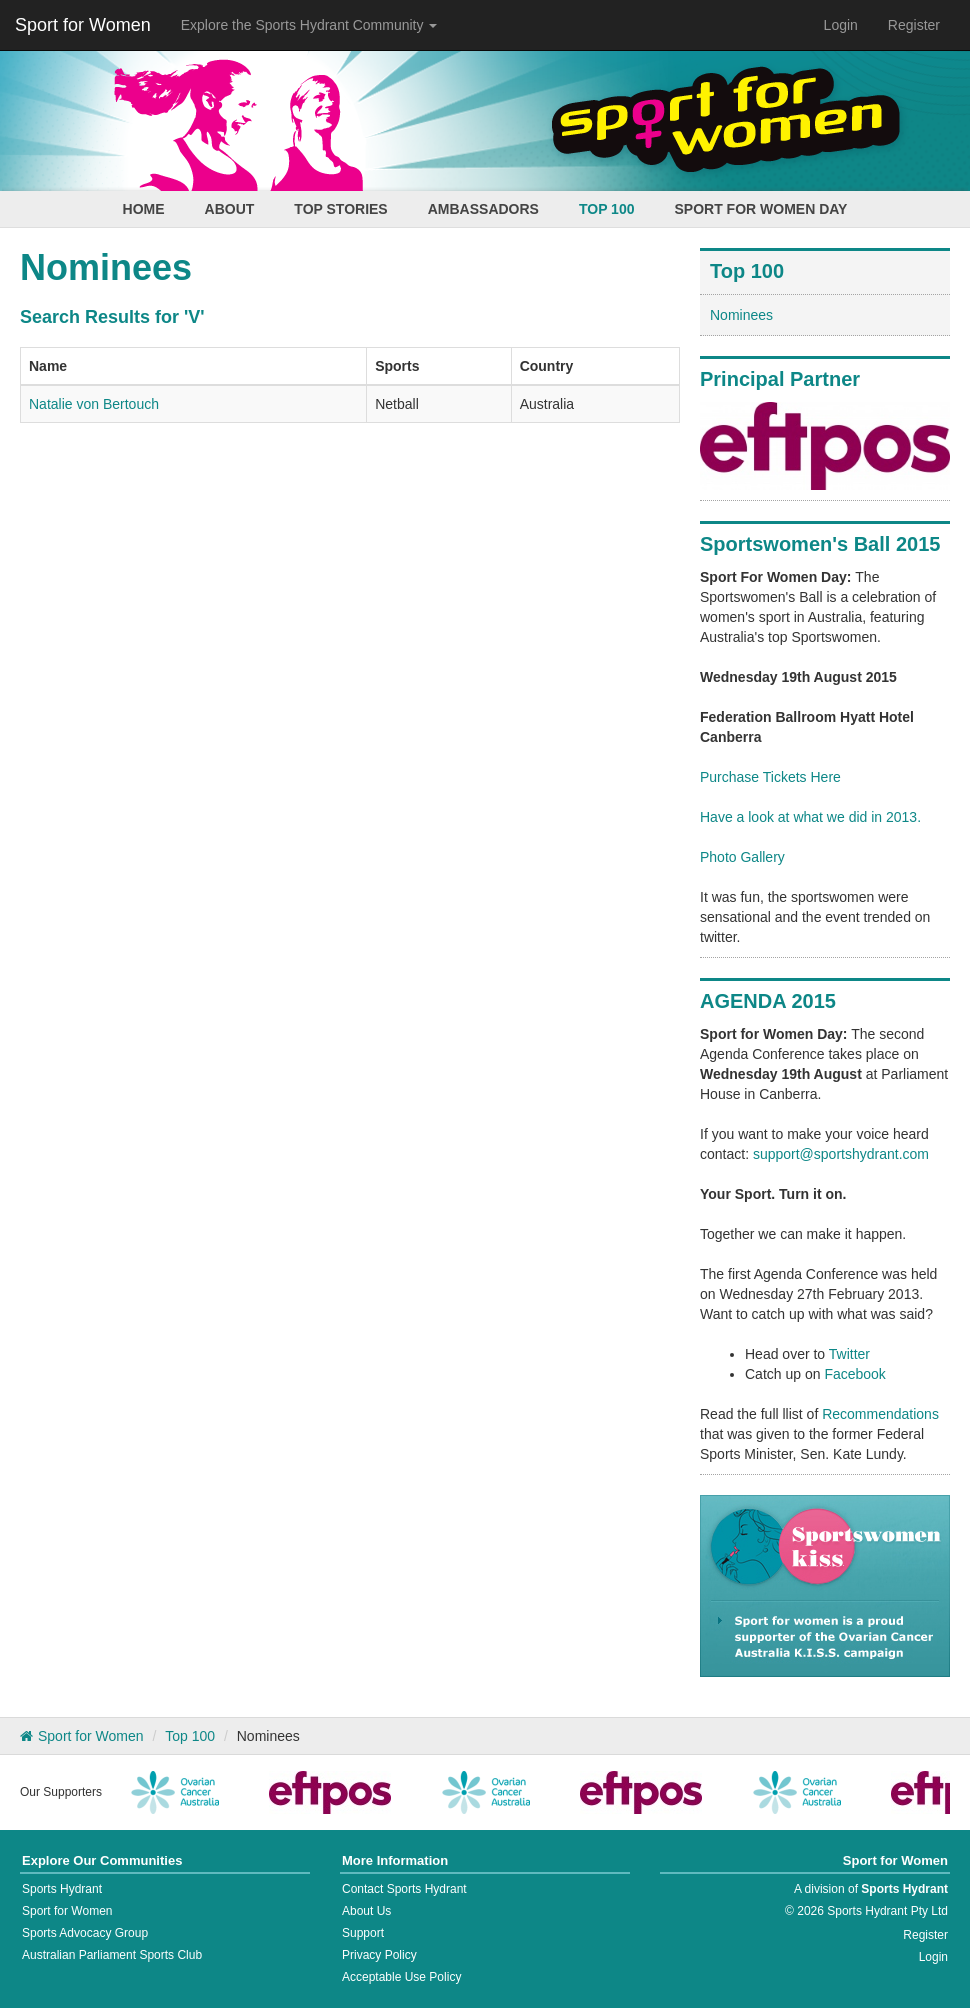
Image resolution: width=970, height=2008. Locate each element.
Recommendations (880, 1414)
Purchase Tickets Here (770, 777)
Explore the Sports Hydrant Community (309, 25)
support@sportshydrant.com (841, 1154)
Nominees (741, 315)
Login (841, 25)
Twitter (849, 1354)
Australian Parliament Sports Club (112, 1955)
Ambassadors (483, 209)
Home (144, 209)
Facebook (854, 1374)
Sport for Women (83, 25)
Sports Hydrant (62, 1889)
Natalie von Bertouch (94, 404)
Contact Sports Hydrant (404, 1889)
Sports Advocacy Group (85, 1933)
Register (914, 25)
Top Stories (340, 209)
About (230, 209)
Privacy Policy (379, 1955)
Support (363, 1933)
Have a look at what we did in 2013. (810, 817)
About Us (366, 1911)
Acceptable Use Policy (401, 1977)
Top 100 (607, 209)
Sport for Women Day (760, 209)
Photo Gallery (742, 857)
